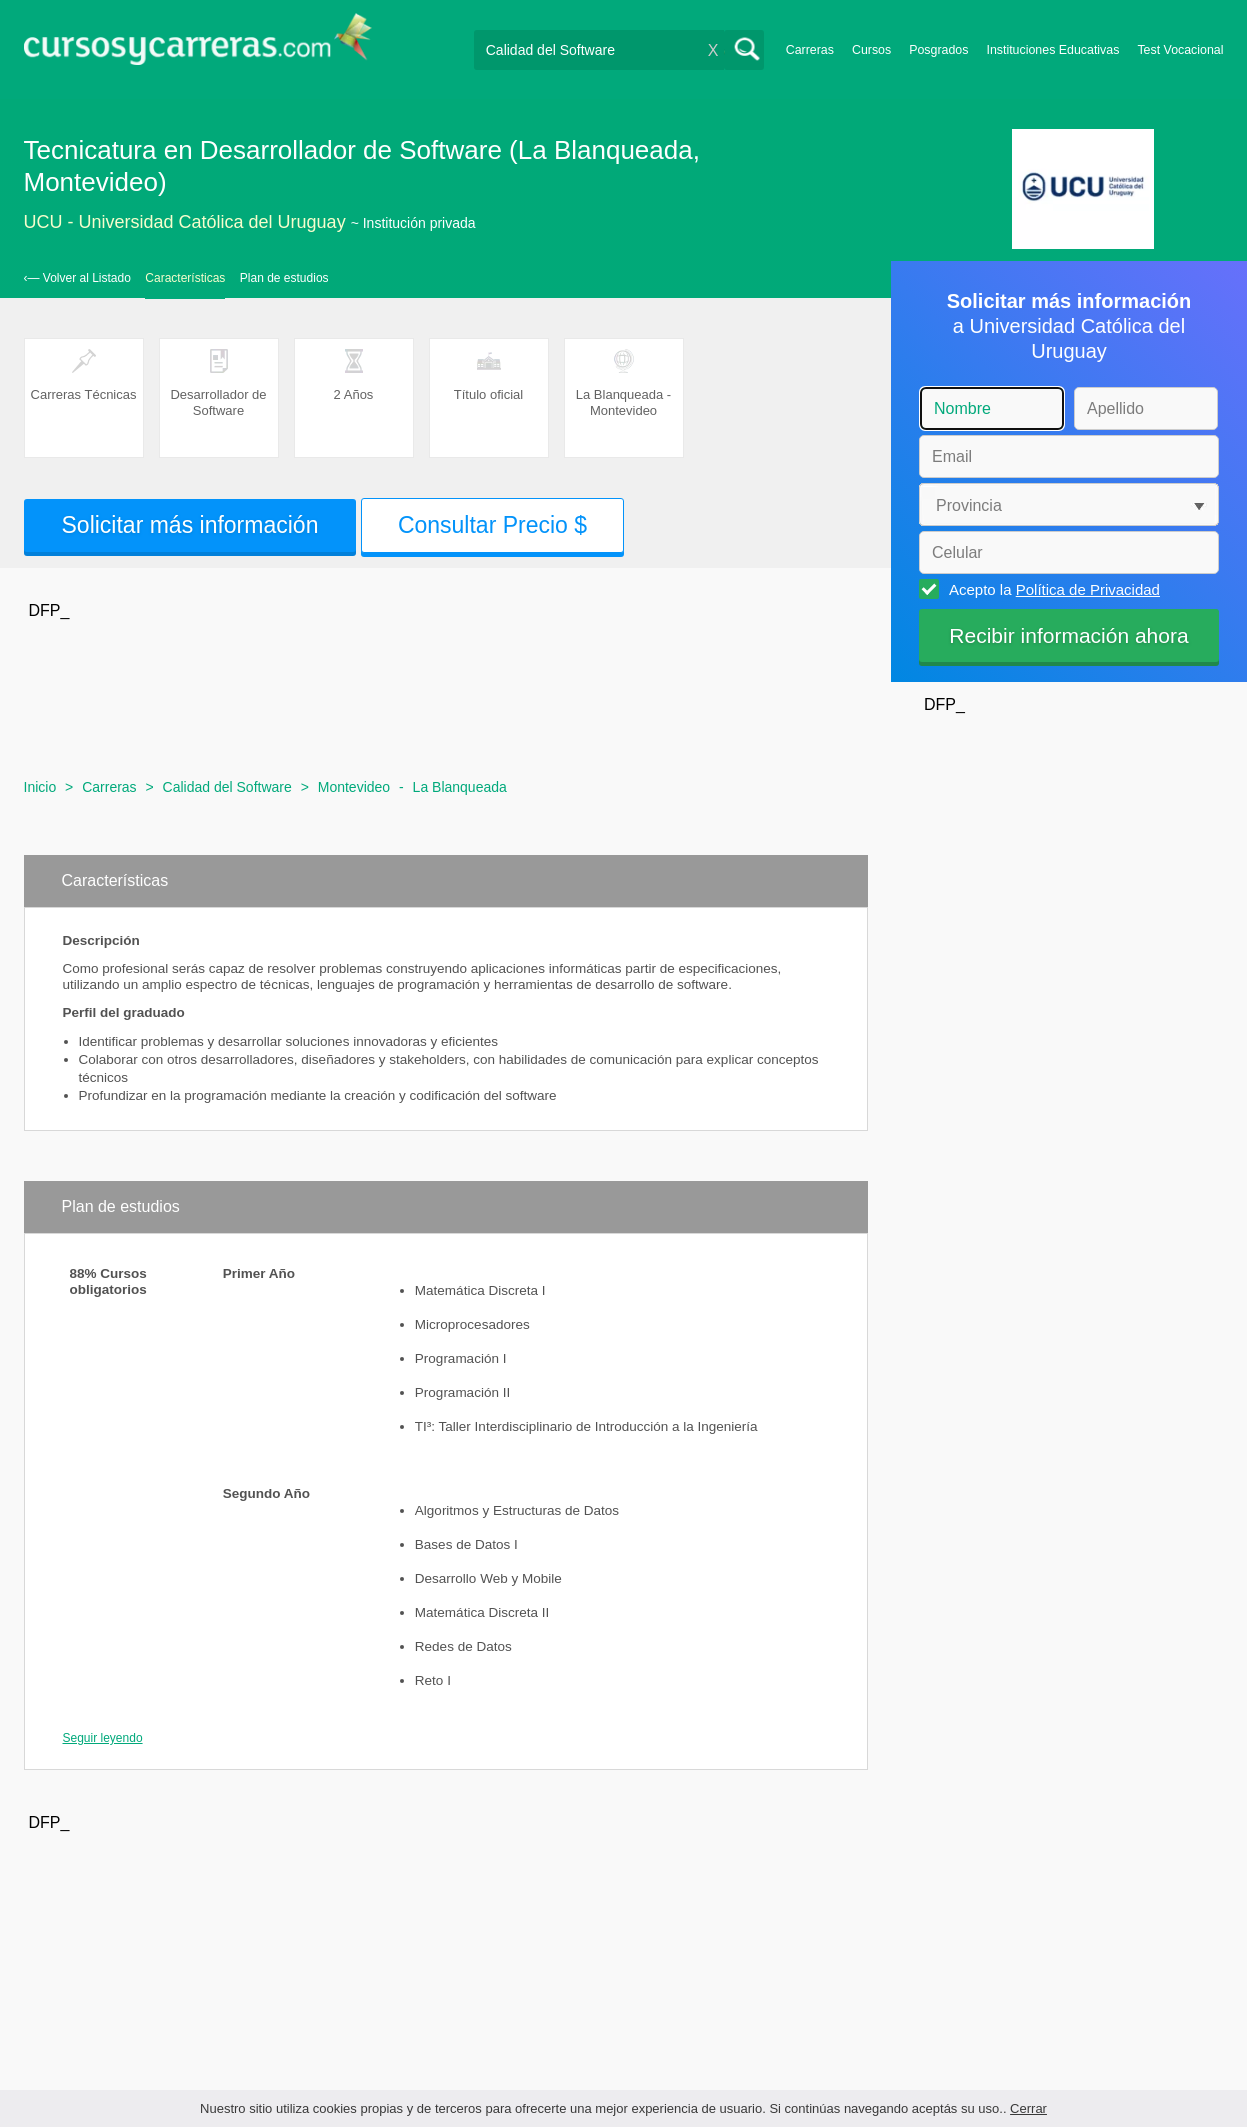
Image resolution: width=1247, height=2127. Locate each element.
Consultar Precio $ (492, 525)
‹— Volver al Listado (77, 278)
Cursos (871, 50)
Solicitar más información (190, 525)
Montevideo (354, 787)
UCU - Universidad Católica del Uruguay (185, 222)
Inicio (40, 787)
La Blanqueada (460, 787)
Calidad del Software (227, 787)
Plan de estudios (284, 278)
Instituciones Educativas (1052, 50)
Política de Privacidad (1088, 589)
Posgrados (938, 50)
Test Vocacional (1180, 50)
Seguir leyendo (103, 1738)
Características (185, 278)
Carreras (810, 50)
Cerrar (1028, 2108)
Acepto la (1051, 589)
